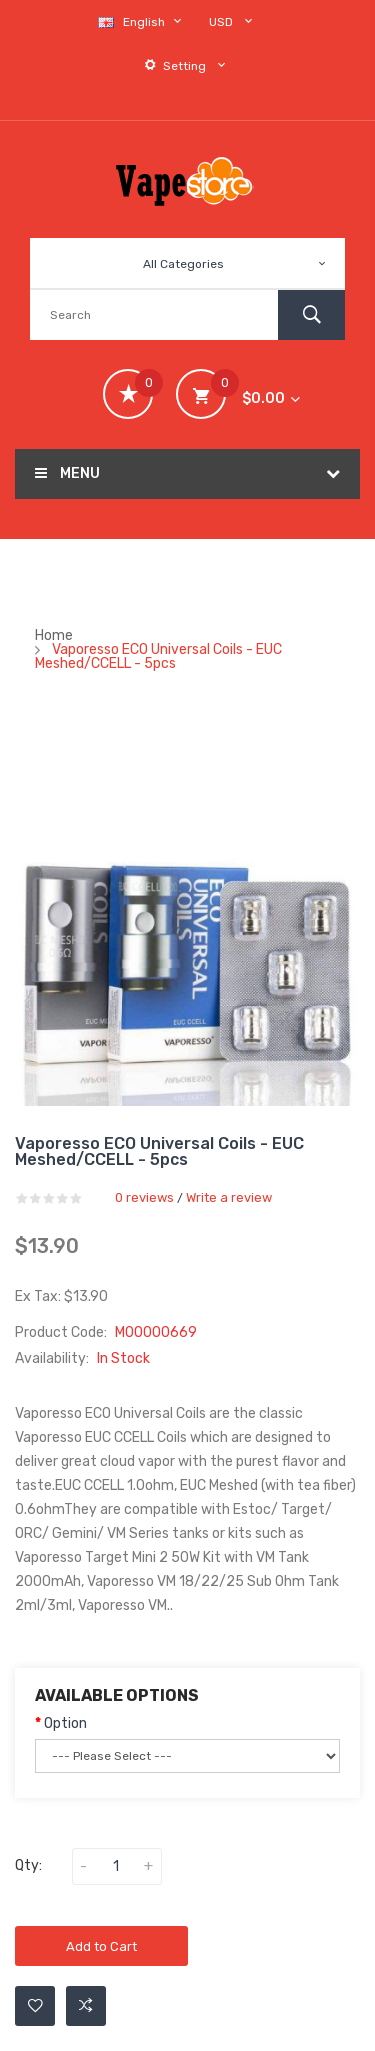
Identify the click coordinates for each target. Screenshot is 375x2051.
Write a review (229, 1197)
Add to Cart (101, 1946)
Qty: (28, 1865)
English (142, 21)
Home (54, 635)
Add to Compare (86, 2006)
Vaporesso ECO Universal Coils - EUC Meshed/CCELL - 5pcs (158, 656)
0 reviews (144, 1197)
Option (65, 1723)
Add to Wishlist (35, 2006)
